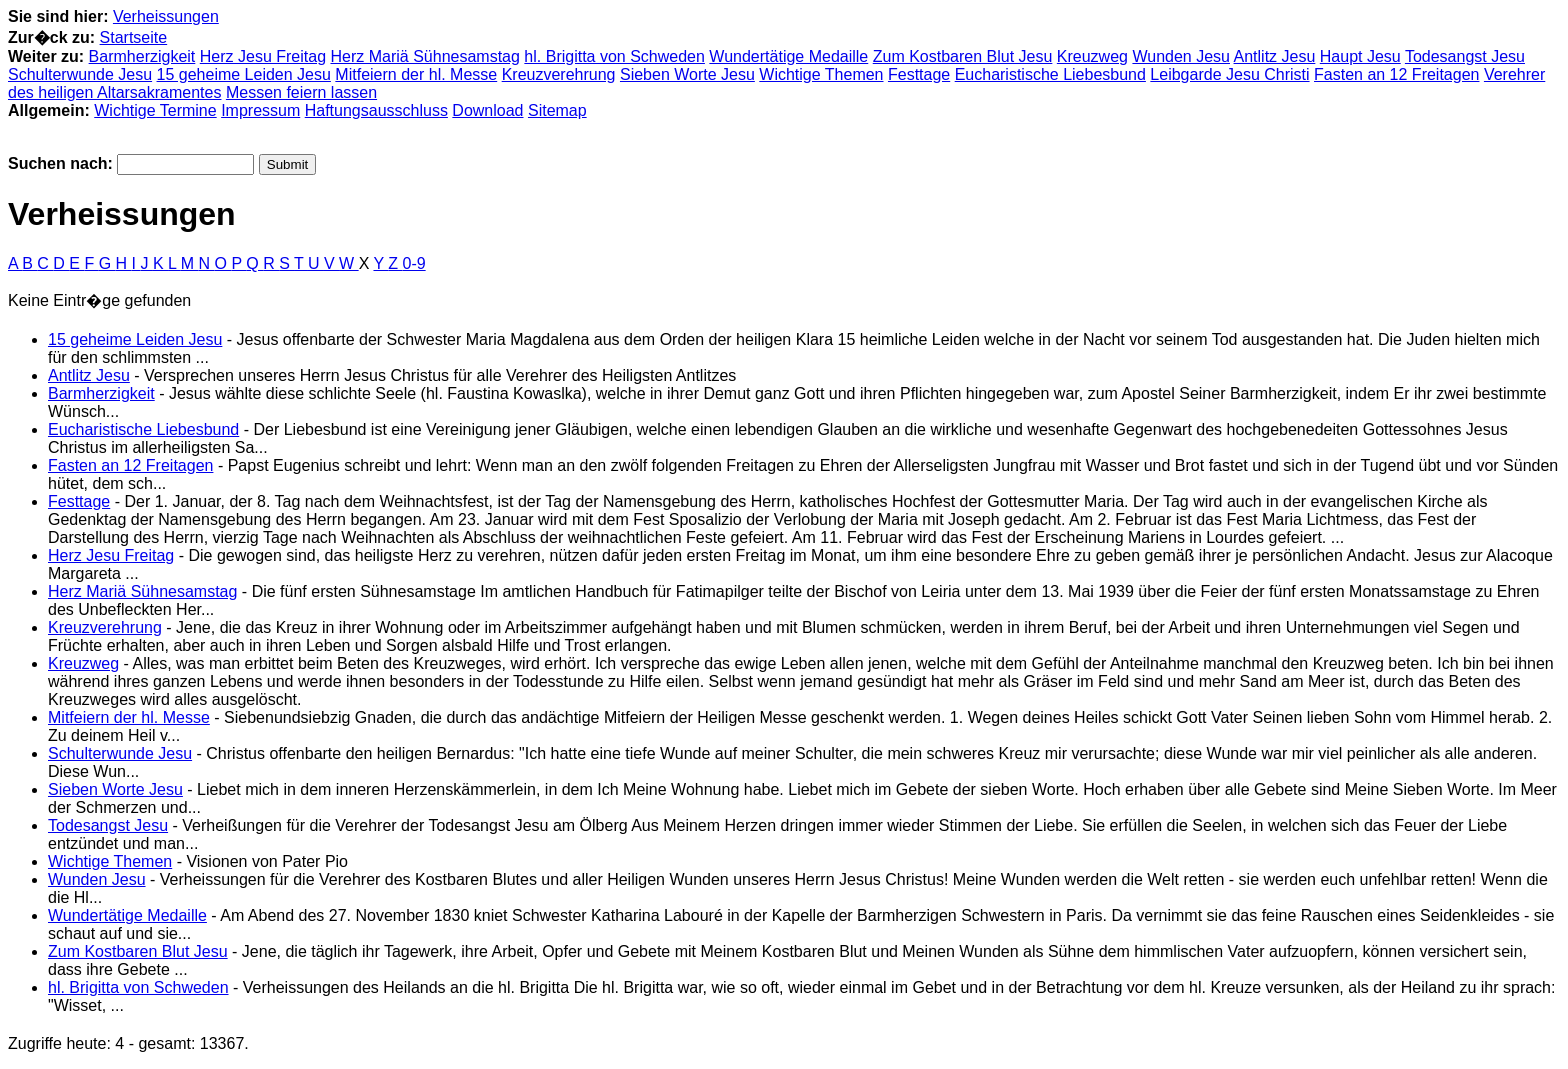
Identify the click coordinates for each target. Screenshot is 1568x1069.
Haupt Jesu (1360, 56)
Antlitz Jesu (1275, 56)
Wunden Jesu (1181, 56)
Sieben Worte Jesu (687, 74)
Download (487, 110)
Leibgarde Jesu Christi (1229, 74)
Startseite (134, 37)
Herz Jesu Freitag (263, 56)
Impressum (260, 110)
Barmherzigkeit (142, 56)
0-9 (414, 263)
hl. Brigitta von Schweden (614, 56)
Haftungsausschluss (376, 110)
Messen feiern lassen (301, 92)
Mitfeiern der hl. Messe (416, 74)
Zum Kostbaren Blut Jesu (963, 56)
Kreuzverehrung (559, 74)
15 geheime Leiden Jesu (244, 74)
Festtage (919, 74)
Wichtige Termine (155, 110)
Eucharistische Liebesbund (1050, 74)
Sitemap (557, 110)
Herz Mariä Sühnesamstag (424, 56)
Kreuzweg (1092, 56)
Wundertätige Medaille (788, 56)
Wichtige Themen (821, 74)
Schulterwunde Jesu (80, 74)
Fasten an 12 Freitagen (1396, 74)
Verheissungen (166, 16)
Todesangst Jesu (1465, 56)
